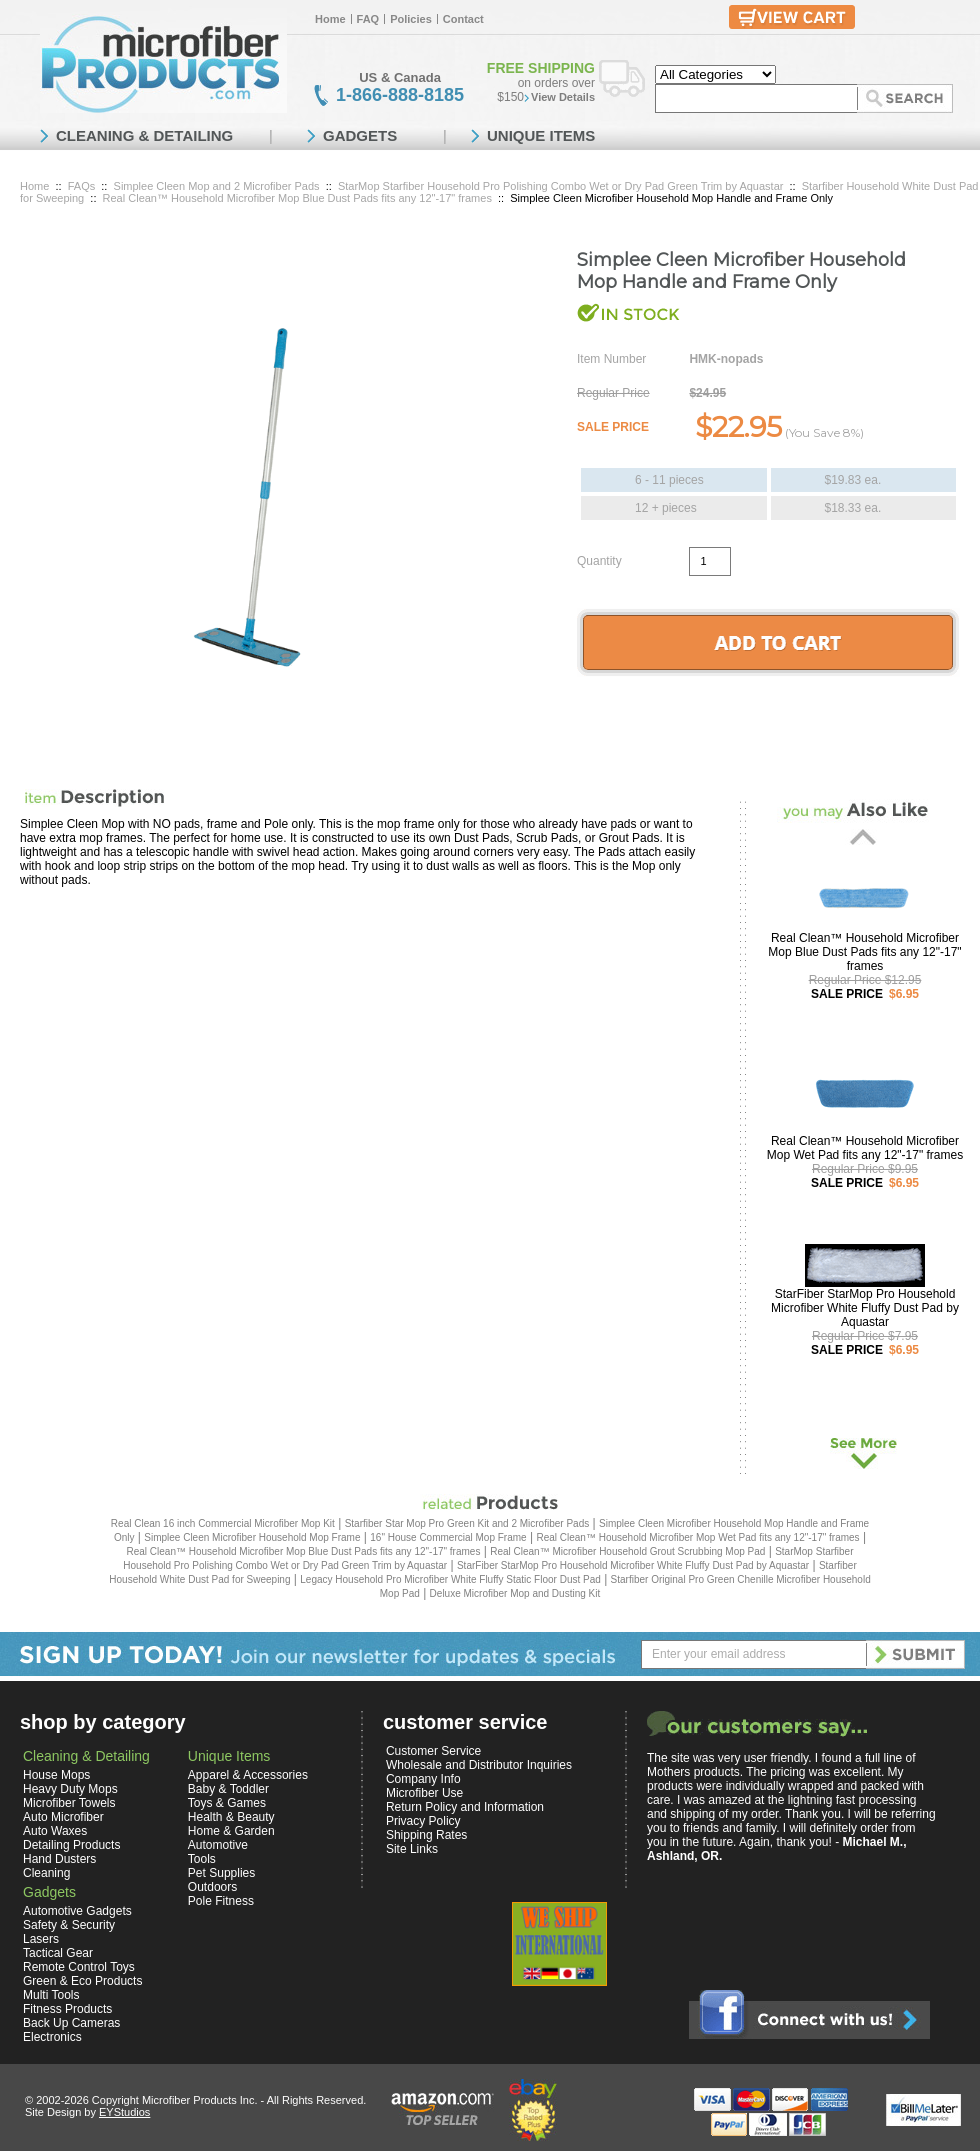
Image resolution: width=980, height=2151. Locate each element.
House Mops (56, 1775)
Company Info (423, 1779)
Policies (411, 19)
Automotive (218, 1845)
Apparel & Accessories (248, 1775)
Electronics (52, 2037)
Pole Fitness (221, 1901)
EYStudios (124, 2112)
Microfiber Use (424, 1793)
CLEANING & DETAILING (144, 135)
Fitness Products (67, 2009)
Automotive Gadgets (77, 1911)
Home (330, 19)
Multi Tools (51, 1995)
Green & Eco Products (82, 1981)
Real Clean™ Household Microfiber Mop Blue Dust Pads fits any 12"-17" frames (297, 198)
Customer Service (433, 1751)
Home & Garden (231, 1831)
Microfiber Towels (69, 1803)
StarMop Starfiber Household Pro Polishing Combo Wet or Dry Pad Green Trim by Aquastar (561, 186)
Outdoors (212, 1887)
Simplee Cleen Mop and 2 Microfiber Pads (217, 186)
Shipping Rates (426, 1835)
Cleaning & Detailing (86, 1756)
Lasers (41, 1939)
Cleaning (46, 1873)
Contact (463, 19)
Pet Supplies (221, 1873)
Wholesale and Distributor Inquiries (479, 1765)
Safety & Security (69, 1925)
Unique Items (229, 1756)
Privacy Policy (423, 1821)
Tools (202, 1859)
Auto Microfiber (63, 1817)
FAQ (368, 19)
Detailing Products (71, 1845)
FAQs (82, 186)
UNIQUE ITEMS (541, 135)
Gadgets (49, 1892)
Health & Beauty (231, 1817)
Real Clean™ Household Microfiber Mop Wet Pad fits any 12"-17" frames (865, 1148)
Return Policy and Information (465, 1807)
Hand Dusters (59, 1859)
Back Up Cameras (71, 2023)
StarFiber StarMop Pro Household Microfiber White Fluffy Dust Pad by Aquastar (865, 1308)
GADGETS (360, 135)
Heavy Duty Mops (70, 1789)
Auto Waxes (55, 1831)
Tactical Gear (58, 1953)
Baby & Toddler (228, 1789)
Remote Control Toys (79, 1967)
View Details (563, 97)
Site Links (412, 1849)
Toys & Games (227, 1803)
